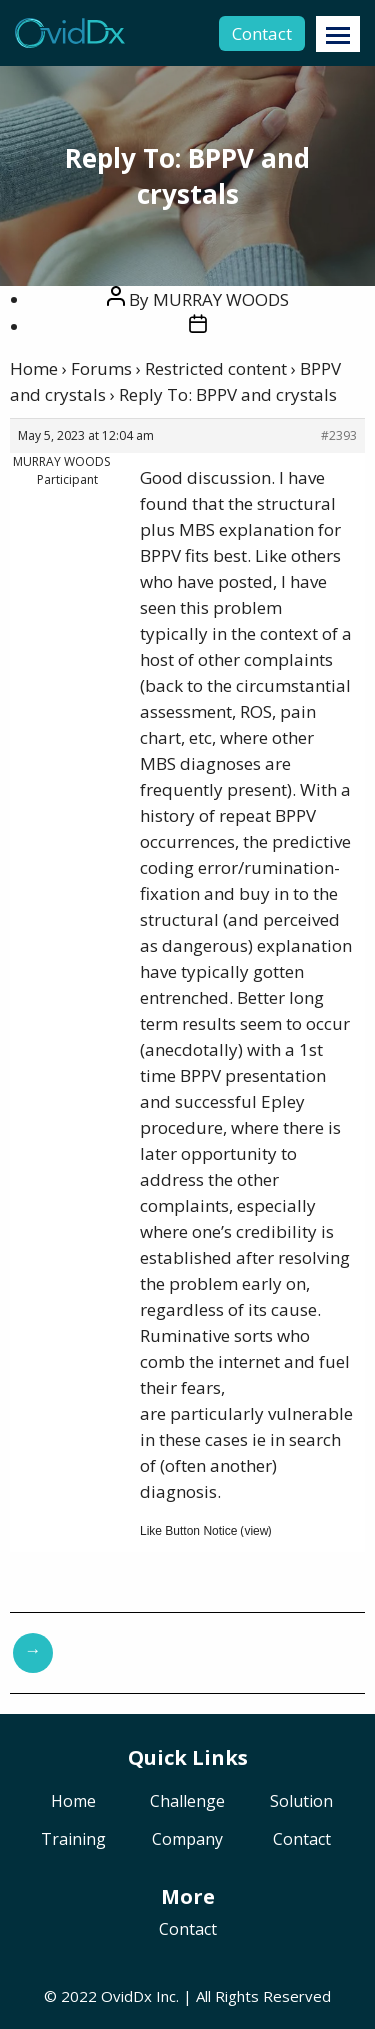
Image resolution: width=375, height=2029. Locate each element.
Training (73, 1840)
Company (187, 1840)
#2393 (339, 435)
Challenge (187, 1802)
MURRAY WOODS (221, 299)
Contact (262, 33)
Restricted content (216, 368)
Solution (301, 1802)
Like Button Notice (188, 1531)
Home (34, 368)
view (256, 1531)
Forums (101, 368)
